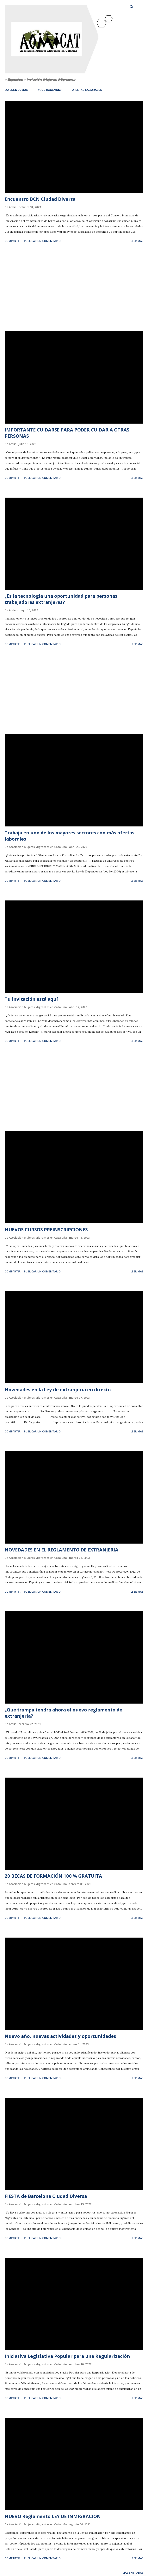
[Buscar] (131, 7)
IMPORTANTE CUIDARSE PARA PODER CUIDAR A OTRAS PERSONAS (67, 432)
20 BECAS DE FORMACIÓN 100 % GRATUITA (53, 1876)
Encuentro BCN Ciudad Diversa (40, 199)
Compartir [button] (13, 241)
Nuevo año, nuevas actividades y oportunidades (60, 2036)
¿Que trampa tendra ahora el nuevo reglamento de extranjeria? (63, 1712)
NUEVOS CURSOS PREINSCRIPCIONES (46, 1229)
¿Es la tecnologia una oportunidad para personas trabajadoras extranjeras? (61, 599)
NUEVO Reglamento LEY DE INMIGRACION (53, 2516)
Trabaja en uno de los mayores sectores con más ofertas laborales (69, 835)
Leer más (137, 241)
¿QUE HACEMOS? (50, 89)
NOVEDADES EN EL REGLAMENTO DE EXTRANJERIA (61, 1549)
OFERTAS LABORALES (87, 89)
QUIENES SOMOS (16, 89)
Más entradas (132, 2572)
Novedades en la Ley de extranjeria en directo (58, 1389)
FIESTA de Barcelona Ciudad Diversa (46, 2196)
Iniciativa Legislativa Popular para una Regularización (67, 2356)
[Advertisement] (74, 288)
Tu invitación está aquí (31, 999)
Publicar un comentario (42, 241)
